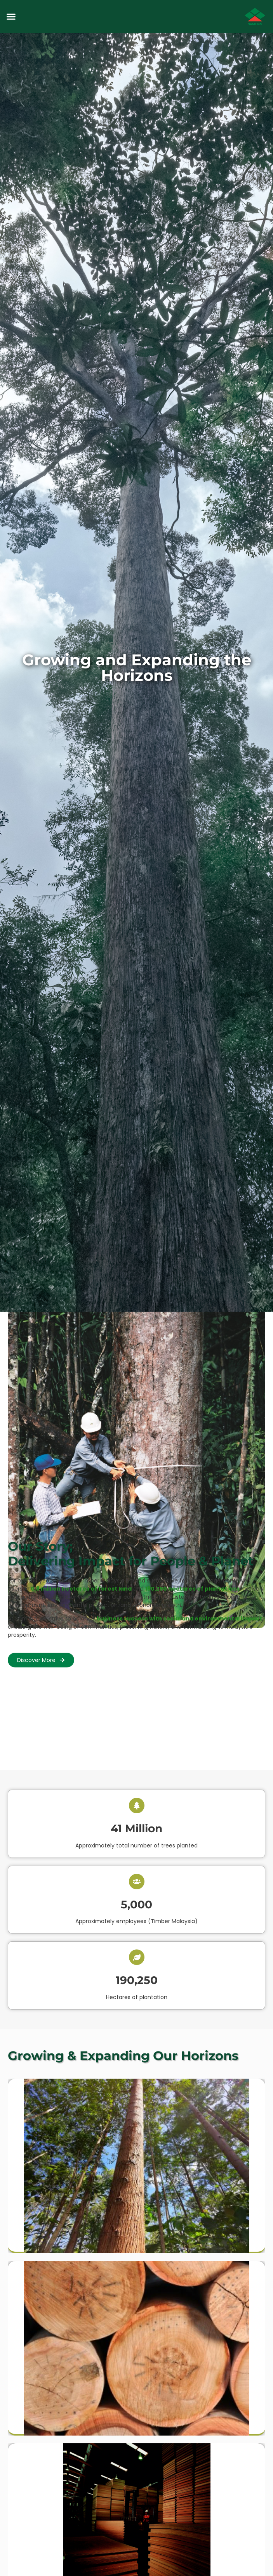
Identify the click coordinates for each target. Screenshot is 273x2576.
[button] (11, 16)
